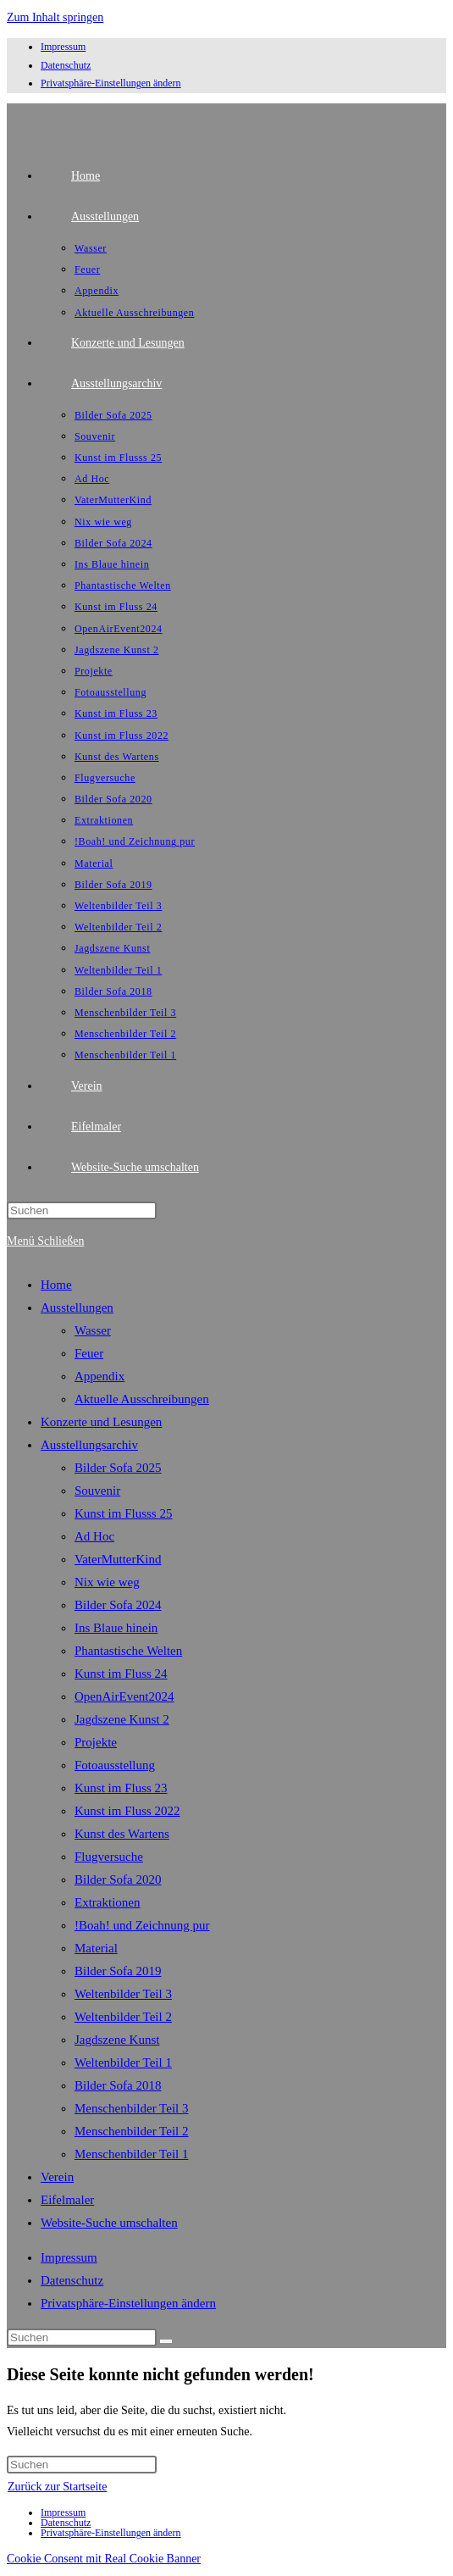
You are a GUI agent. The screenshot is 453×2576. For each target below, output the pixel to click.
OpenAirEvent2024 (124, 1696)
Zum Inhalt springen (55, 17)
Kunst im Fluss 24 (121, 1673)
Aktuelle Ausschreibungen (142, 1399)
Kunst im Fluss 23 (121, 1788)
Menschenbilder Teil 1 (131, 2154)
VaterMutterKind (118, 1559)
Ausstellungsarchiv (89, 1445)
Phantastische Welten (128, 1650)
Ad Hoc (94, 1536)
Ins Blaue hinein (116, 1628)
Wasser (93, 1330)
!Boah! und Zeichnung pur (142, 1925)
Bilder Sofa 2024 (118, 1605)
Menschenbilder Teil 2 (131, 2131)
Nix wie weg (107, 1582)
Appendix (99, 1376)
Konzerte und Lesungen (101, 1422)
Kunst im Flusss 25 (123, 1513)
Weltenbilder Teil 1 (123, 2062)
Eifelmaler (67, 2200)
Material (96, 1948)
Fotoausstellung (115, 1765)
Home (56, 1284)
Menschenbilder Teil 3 (131, 2108)
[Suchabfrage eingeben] (82, 1210)
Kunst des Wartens (122, 1833)
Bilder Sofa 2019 (118, 1971)
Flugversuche (109, 1856)
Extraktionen (107, 1902)
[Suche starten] (166, 2341)
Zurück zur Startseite (57, 2486)
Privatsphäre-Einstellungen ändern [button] (111, 83)
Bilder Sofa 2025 (118, 1467)
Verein (57, 2177)
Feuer (89, 1353)
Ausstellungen (77, 1307)
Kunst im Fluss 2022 (127, 1811)
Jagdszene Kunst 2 (122, 1719)
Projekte (96, 1742)
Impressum (63, 47)
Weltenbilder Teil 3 (123, 1994)
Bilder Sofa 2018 (118, 2085)
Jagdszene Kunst (117, 2039)
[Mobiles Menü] (45, 1241)
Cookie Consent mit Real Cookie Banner (104, 2558)
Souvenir (97, 1490)
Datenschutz (66, 65)
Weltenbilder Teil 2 (123, 2017)
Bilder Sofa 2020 (118, 1879)
